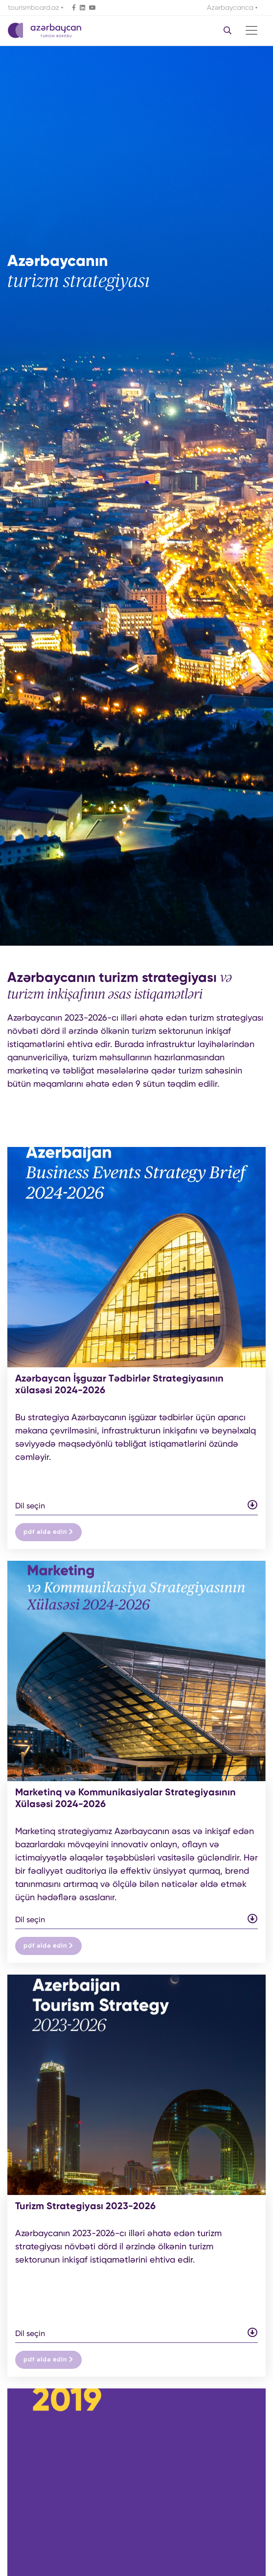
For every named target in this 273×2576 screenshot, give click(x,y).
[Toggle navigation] (251, 30)
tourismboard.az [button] (34, 7)
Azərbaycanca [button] (231, 7)
